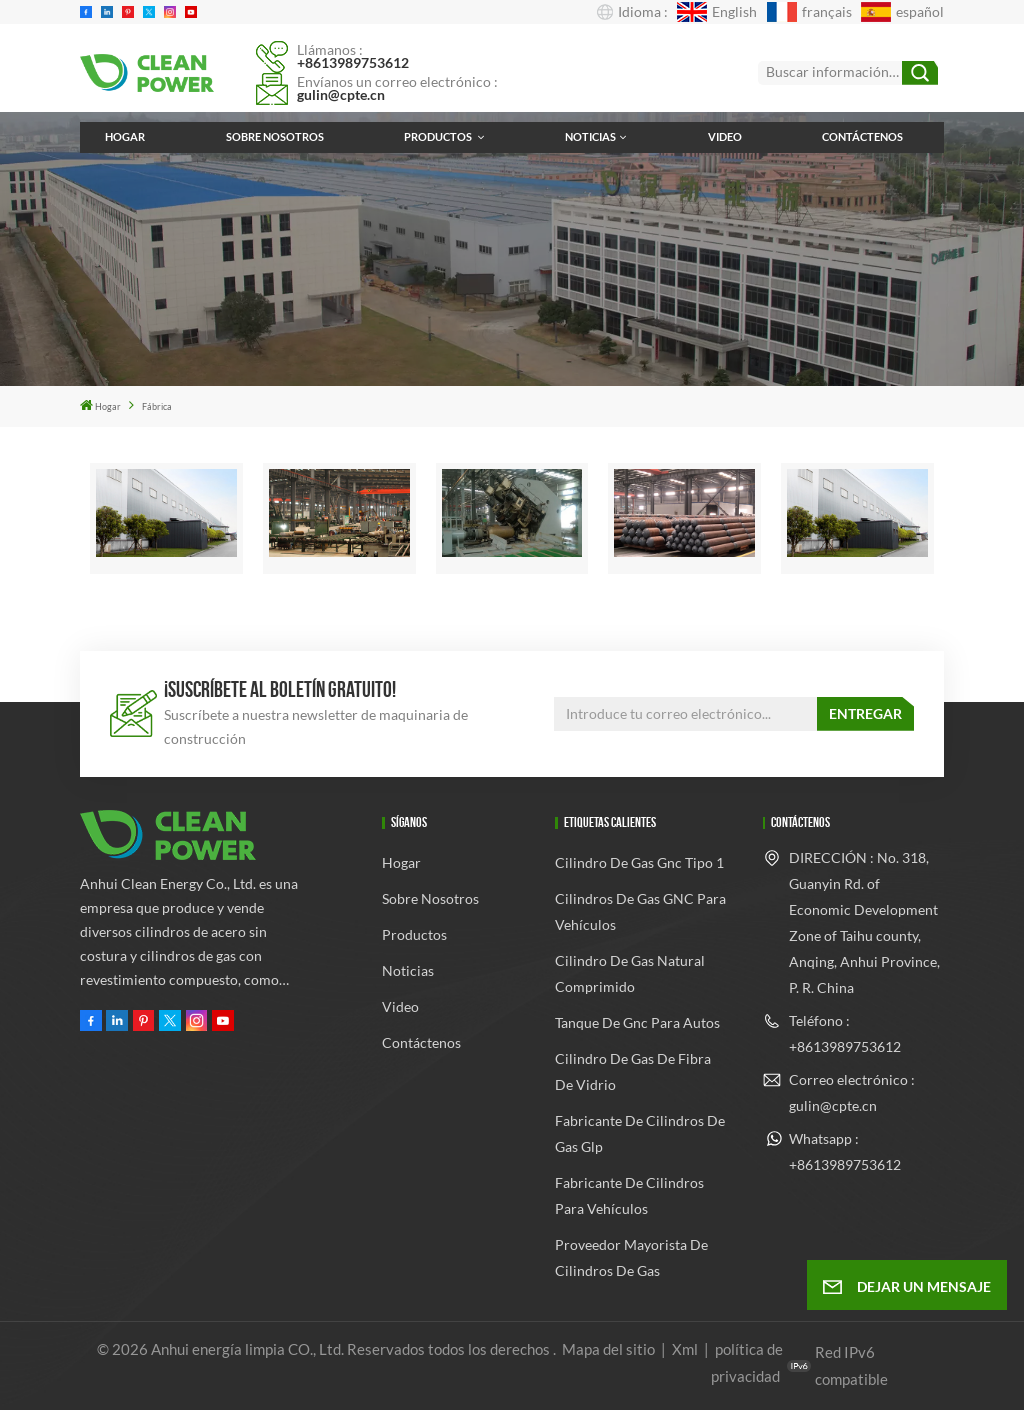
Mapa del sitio (610, 1349)
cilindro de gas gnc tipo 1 (639, 862)
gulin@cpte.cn (341, 94)
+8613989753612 (353, 62)
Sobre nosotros (275, 136)
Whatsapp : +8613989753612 (845, 1151)
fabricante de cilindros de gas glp (640, 1133)
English (717, 12)
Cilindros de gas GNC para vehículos (640, 911)
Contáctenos (862, 136)
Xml (685, 1349)
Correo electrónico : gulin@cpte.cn (852, 1092)
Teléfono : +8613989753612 (845, 1033)
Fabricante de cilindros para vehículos (629, 1195)
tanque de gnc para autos (637, 1022)
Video (725, 136)
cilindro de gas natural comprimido (630, 973)
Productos (439, 136)
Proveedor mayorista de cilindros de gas (631, 1257)
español (902, 12)
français (809, 12)
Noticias (590, 136)
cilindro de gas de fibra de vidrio (633, 1071)
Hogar (125, 136)
